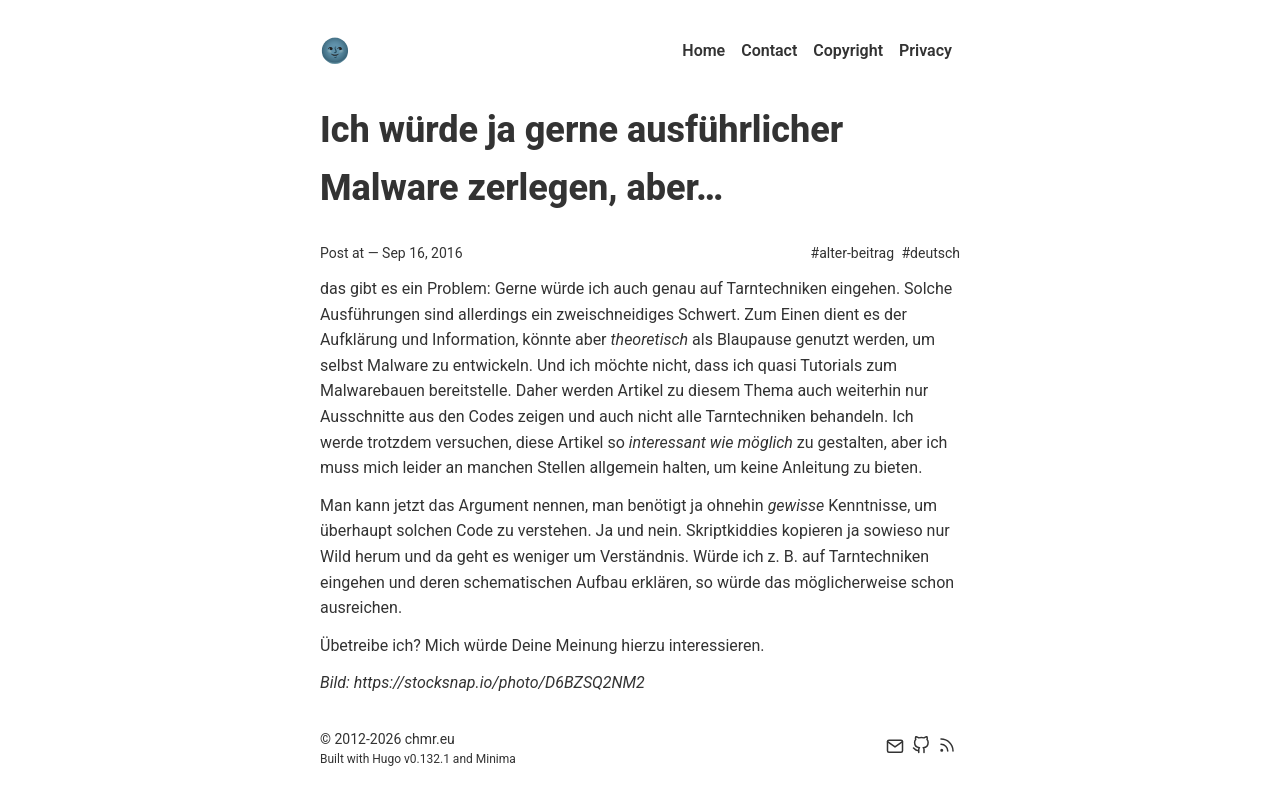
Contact (769, 50)
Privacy (925, 50)
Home (703, 50)
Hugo (386, 759)
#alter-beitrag (852, 253)
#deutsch (930, 253)
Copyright (848, 50)
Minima (496, 759)
